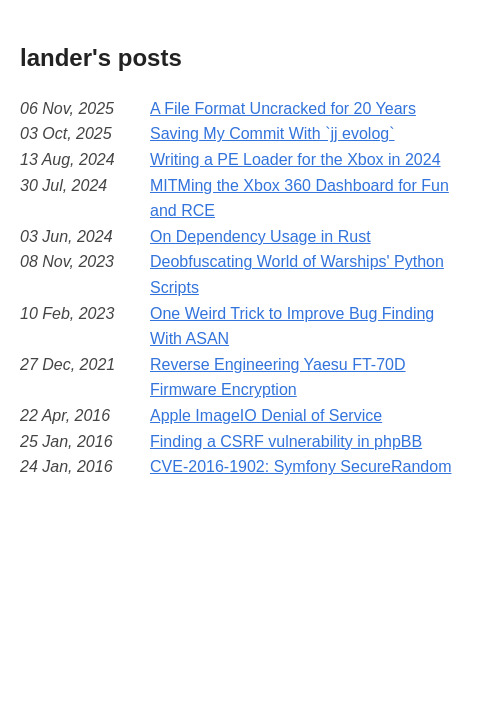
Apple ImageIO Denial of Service (266, 415)
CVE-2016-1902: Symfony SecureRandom (301, 466)
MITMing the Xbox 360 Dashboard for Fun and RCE (299, 198)
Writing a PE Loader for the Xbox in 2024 (295, 159)
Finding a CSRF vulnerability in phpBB (286, 441)
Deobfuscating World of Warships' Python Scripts (297, 274)
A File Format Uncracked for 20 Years (283, 108)
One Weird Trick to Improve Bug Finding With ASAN (292, 326)
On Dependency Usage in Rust (260, 236)
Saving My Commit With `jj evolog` (272, 133)
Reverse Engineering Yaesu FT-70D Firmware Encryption (278, 377)
